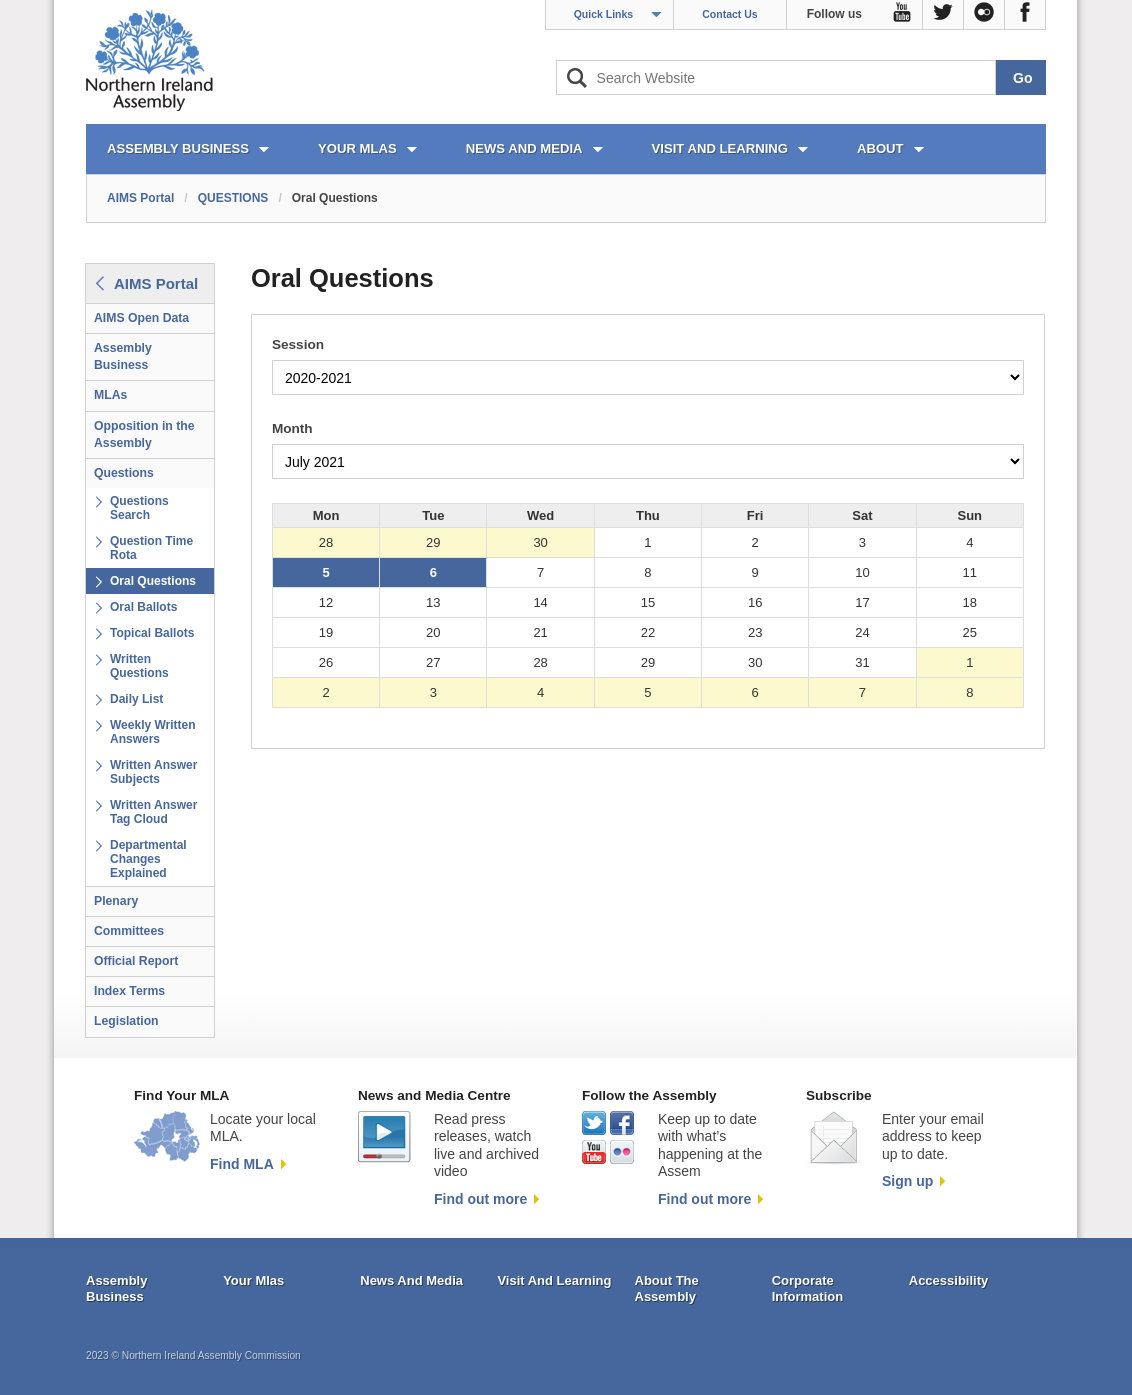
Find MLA (242, 1164)
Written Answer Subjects (153, 772)
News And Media (411, 1280)
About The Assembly (667, 1288)
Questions (124, 473)
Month (292, 428)
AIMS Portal (140, 198)
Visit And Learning (554, 1280)
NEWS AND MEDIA (524, 148)
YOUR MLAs (357, 148)
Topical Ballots (152, 633)
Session (298, 344)
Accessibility (949, 1280)
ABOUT (880, 148)
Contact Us (729, 14)
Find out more (480, 1199)
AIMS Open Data (141, 318)
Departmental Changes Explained (148, 859)
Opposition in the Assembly (144, 434)
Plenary (116, 901)
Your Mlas (253, 1280)
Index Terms (129, 991)
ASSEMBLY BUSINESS (178, 148)
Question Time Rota (151, 548)
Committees (129, 931)
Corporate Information (808, 1288)
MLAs (110, 395)
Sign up (907, 1181)
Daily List (136, 699)
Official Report (136, 961)
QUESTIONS (233, 198)
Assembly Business (123, 356)
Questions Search (139, 508)
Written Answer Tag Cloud (153, 812)
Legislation (126, 1021)
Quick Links (604, 14)
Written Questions (139, 666)
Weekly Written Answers (153, 732)
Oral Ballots (143, 607)
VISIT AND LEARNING (720, 148)
